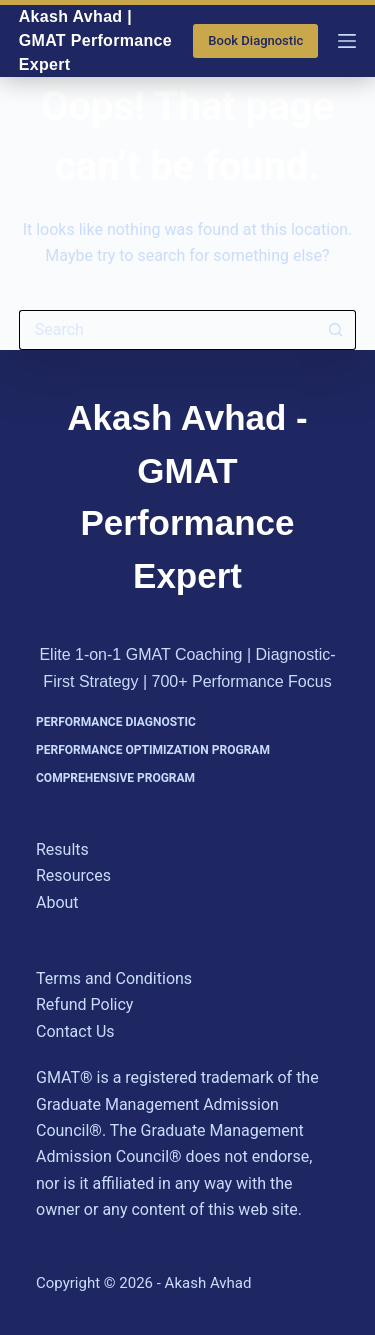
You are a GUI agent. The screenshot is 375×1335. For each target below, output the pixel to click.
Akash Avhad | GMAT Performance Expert (95, 40)
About (57, 902)
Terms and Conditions (114, 978)
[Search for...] (168, 330)
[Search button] (336, 330)
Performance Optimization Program (153, 750)
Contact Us (75, 1031)
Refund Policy (84, 1004)
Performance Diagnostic (116, 722)
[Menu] (347, 41)
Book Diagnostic (255, 40)
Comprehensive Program (115, 778)
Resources (73, 875)
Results (62, 849)
